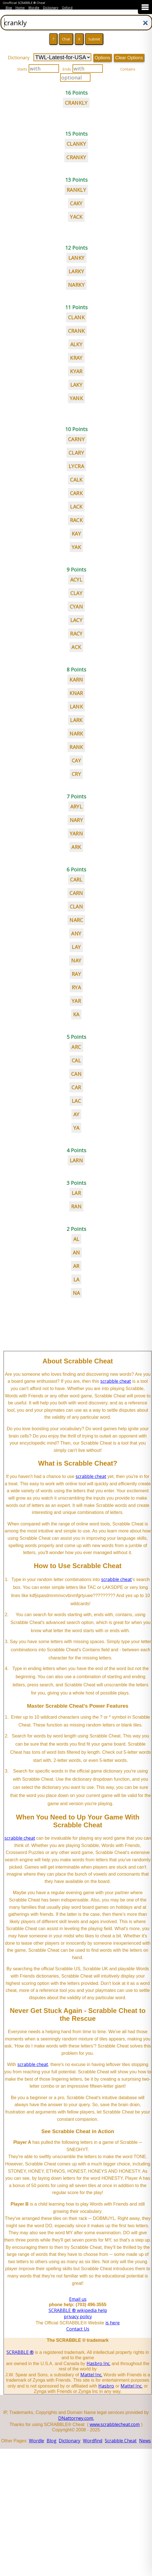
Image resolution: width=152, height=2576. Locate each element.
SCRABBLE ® (20, 2352)
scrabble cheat (115, 1381)
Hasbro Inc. (98, 2363)
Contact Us (77, 2329)
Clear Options (129, 57)
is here (112, 2323)
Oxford (67, 8)
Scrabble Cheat (121, 2441)
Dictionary (50, 8)
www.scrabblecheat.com (115, 2424)
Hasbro (106, 2386)
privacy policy (78, 2316)
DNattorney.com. (76, 2418)
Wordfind (92, 2441)
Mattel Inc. (91, 2375)
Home (20, 8)
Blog (9, 8)
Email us (78, 2299)
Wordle (33, 8)
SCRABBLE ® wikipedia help (78, 2310)
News (145, 2441)
